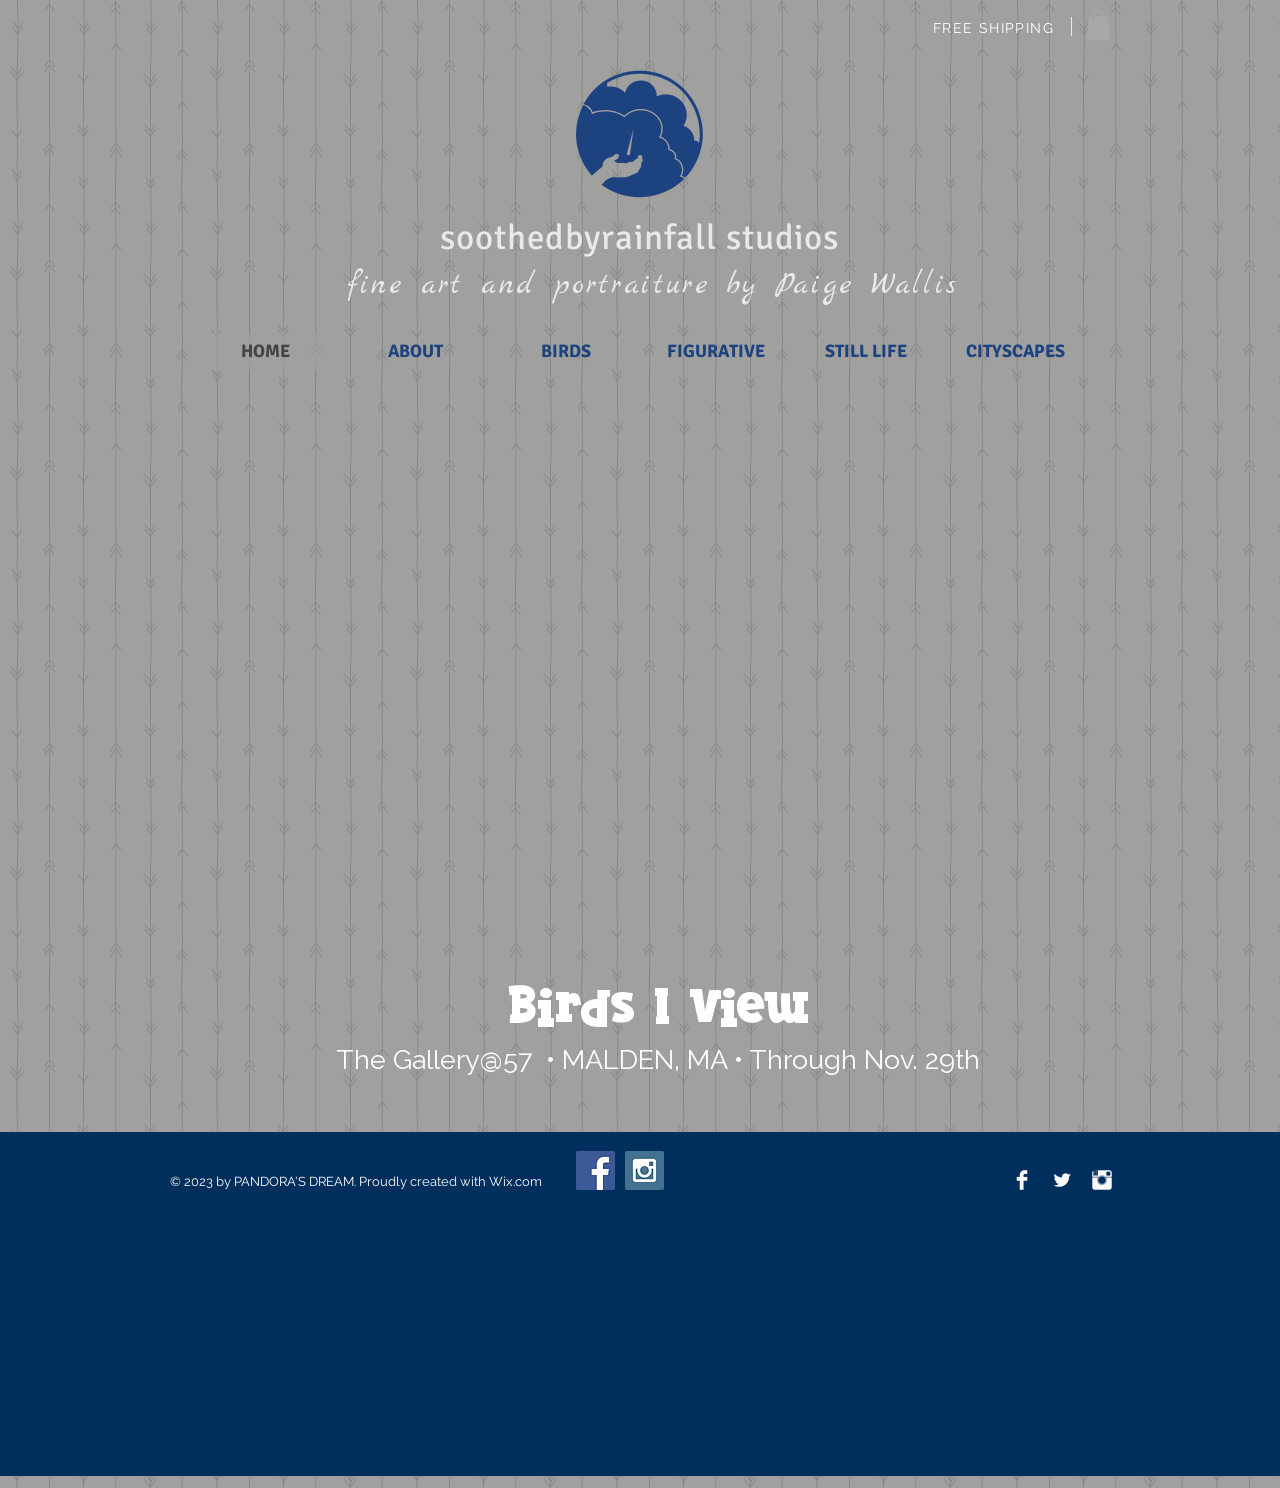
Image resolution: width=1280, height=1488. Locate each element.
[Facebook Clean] (1022, 1180)
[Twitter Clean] (1062, 1180)
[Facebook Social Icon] (595, 1170)
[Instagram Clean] (1102, 1180)
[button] (1098, 25)
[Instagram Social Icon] (644, 1170)
